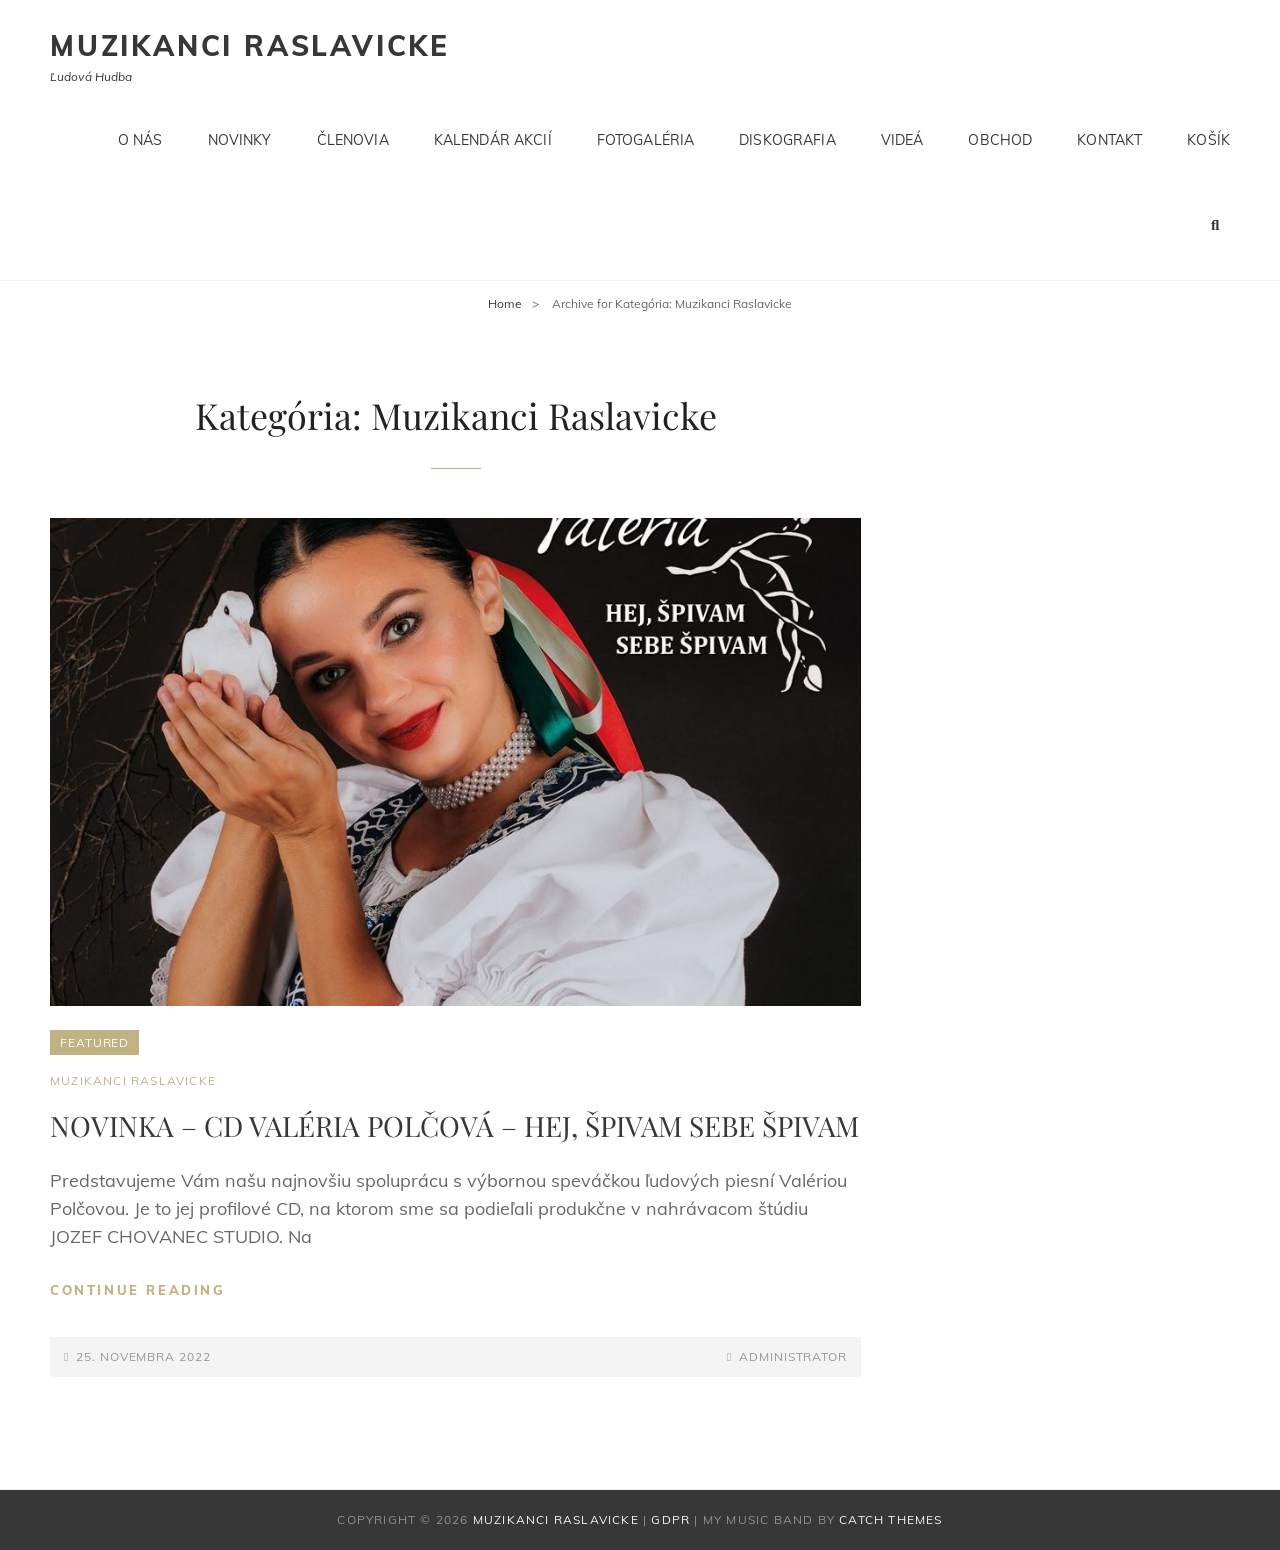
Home (505, 303)
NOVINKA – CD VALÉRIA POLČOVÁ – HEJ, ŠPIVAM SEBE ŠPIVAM (454, 1125)
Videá (902, 140)
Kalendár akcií (493, 140)
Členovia (353, 140)
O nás (140, 140)
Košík (1208, 140)
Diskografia (787, 140)
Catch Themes (890, 1519)
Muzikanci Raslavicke (250, 45)
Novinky (240, 140)
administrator (793, 1356)
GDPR (670, 1519)
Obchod (1000, 140)
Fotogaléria (646, 140)
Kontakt (1109, 140)
